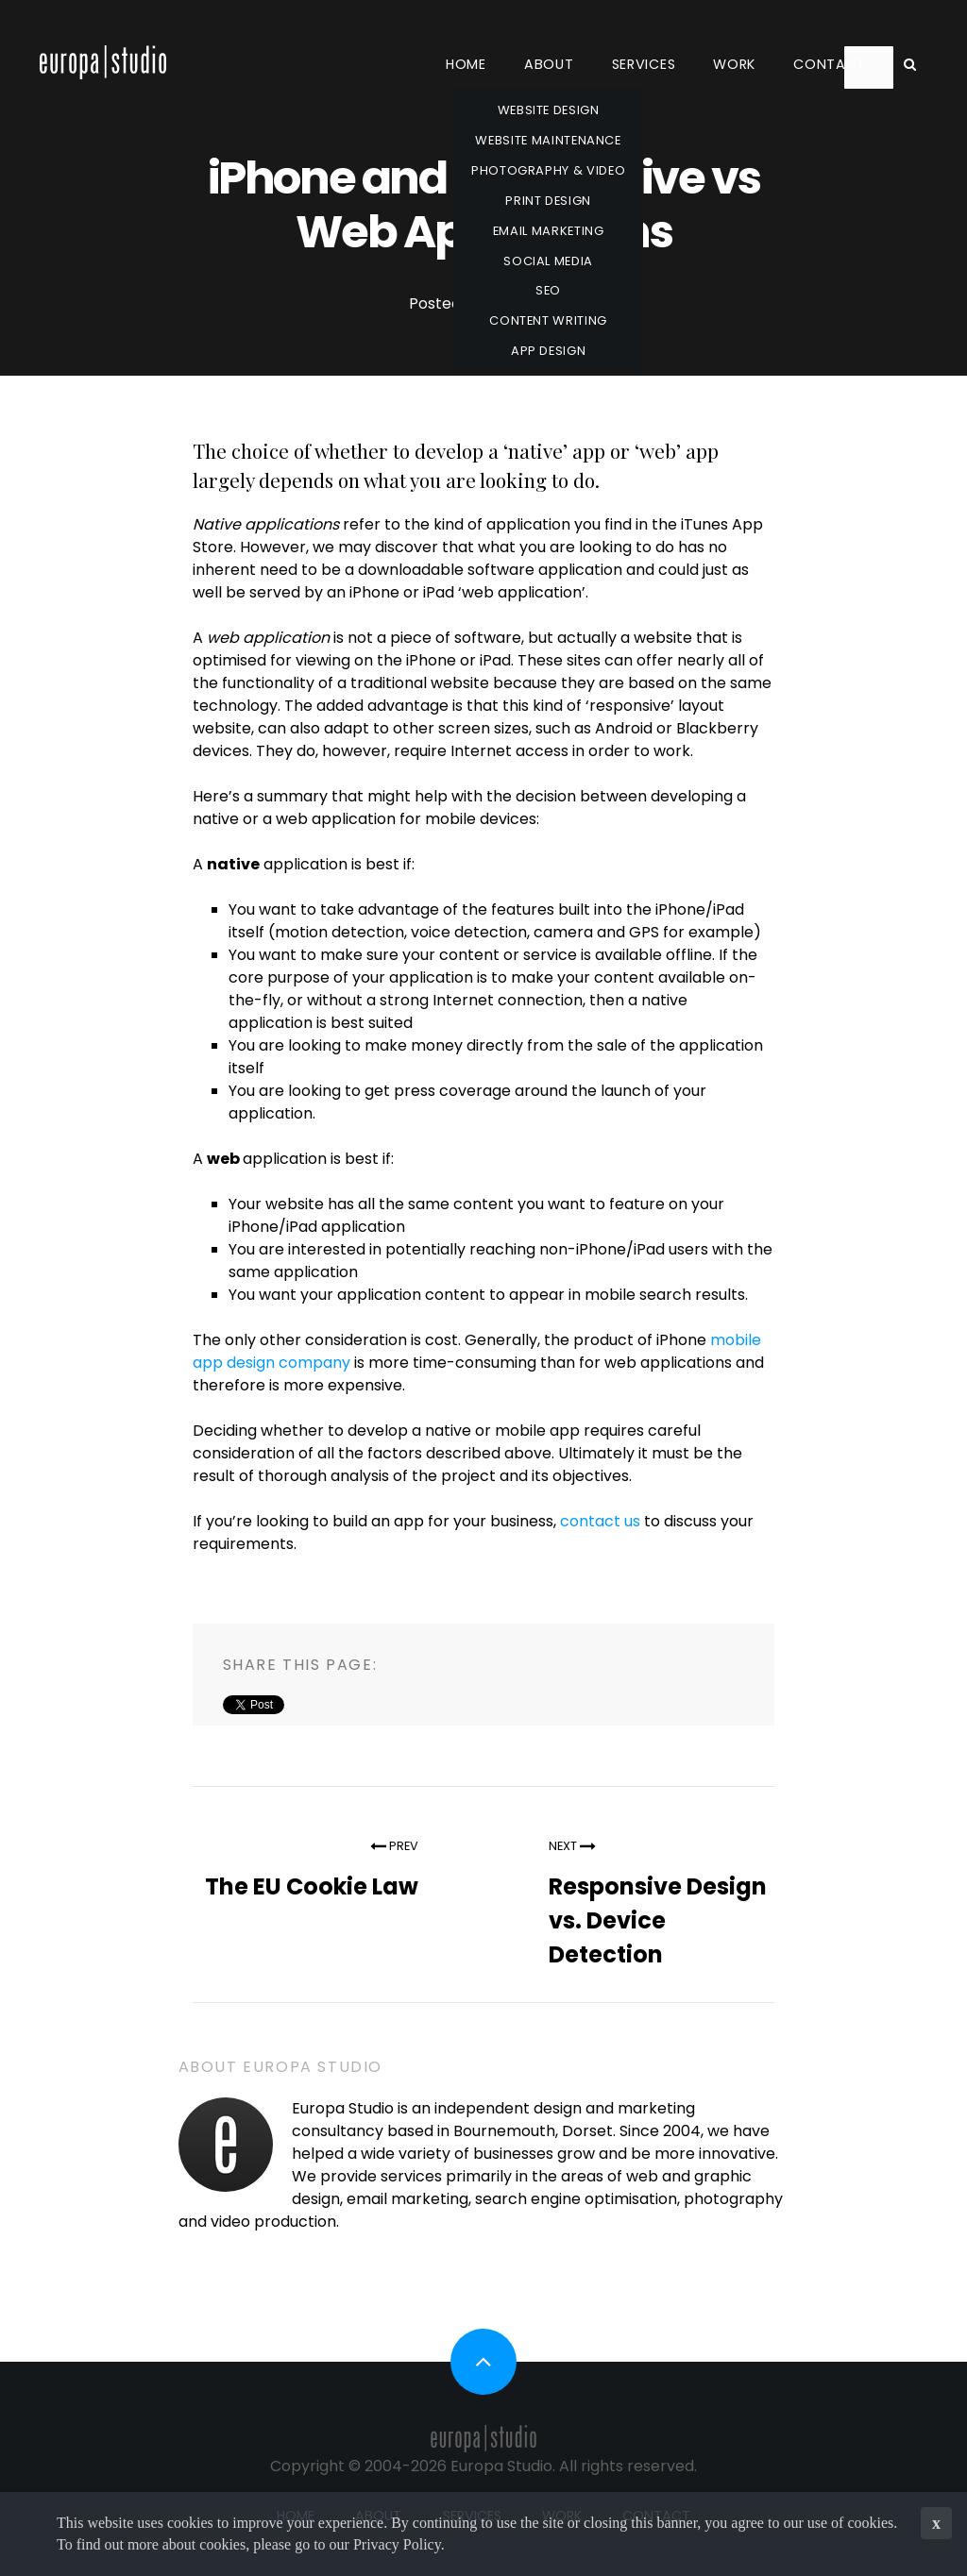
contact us (600, 1521)
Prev (394, 1846)
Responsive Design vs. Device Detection (658, 1920)
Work (734, 64)
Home (466, 64)
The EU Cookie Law (311, 1886)
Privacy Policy (397, 2544)
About (549, 64)
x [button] (936, 2523)
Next (572, 1846)
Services (644, 64)
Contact (829, 64)
